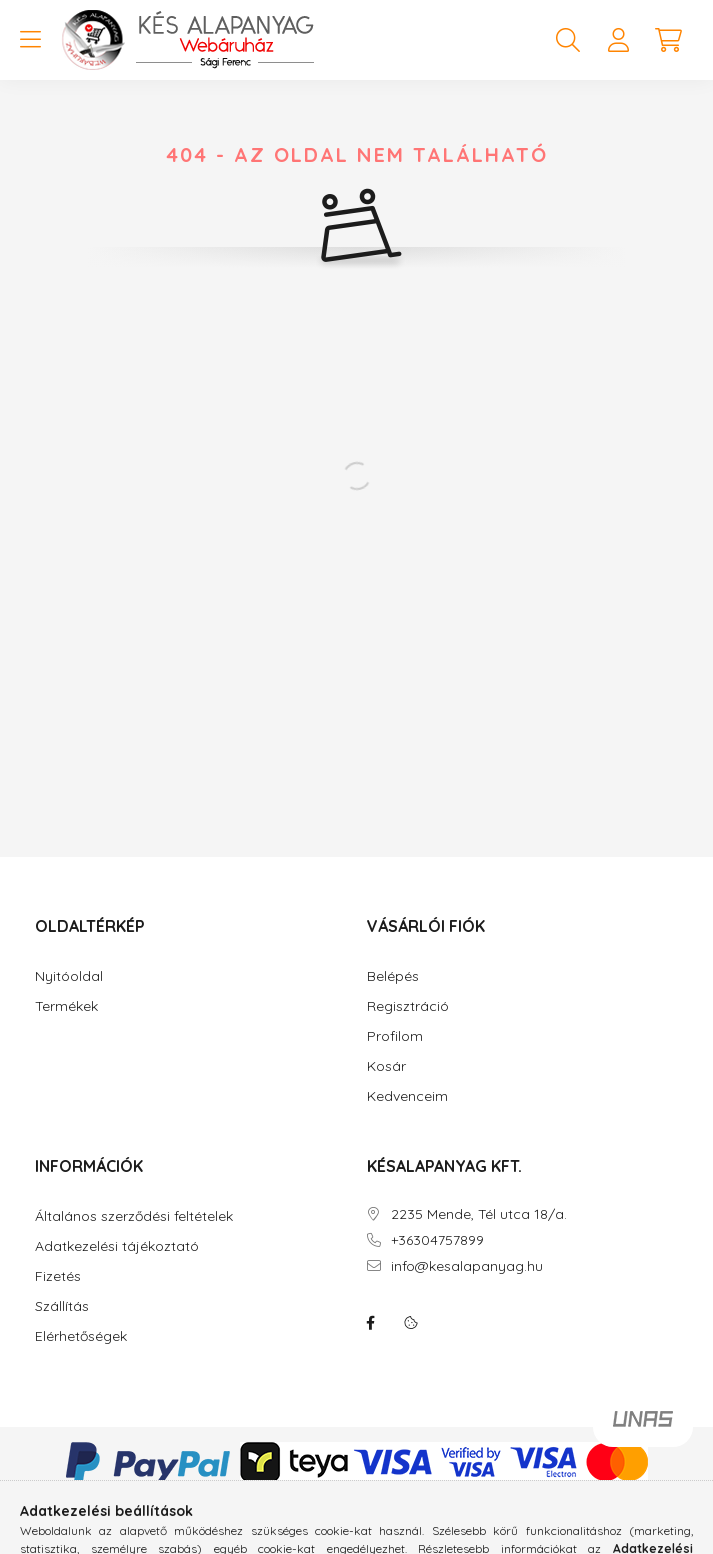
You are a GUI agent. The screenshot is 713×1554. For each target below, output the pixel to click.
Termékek (66, 1006)
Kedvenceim (407, 1096)
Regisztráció (408, 1006)
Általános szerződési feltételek (134, 1216)
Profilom (395, 1036)
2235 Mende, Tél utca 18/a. (479, 1214)
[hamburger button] (30, 40)
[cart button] (668, 40)
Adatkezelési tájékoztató (117, 1246)
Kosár (386, 1066)
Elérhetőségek (81, 1336)
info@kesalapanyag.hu (467, 1266)
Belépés (393, 976)
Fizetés (58, 1276)
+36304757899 (437, 1240)
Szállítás (62, 1306)
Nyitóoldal (69, 976)
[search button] (568, 40)
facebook (371, 1323)
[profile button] (618, 40)
